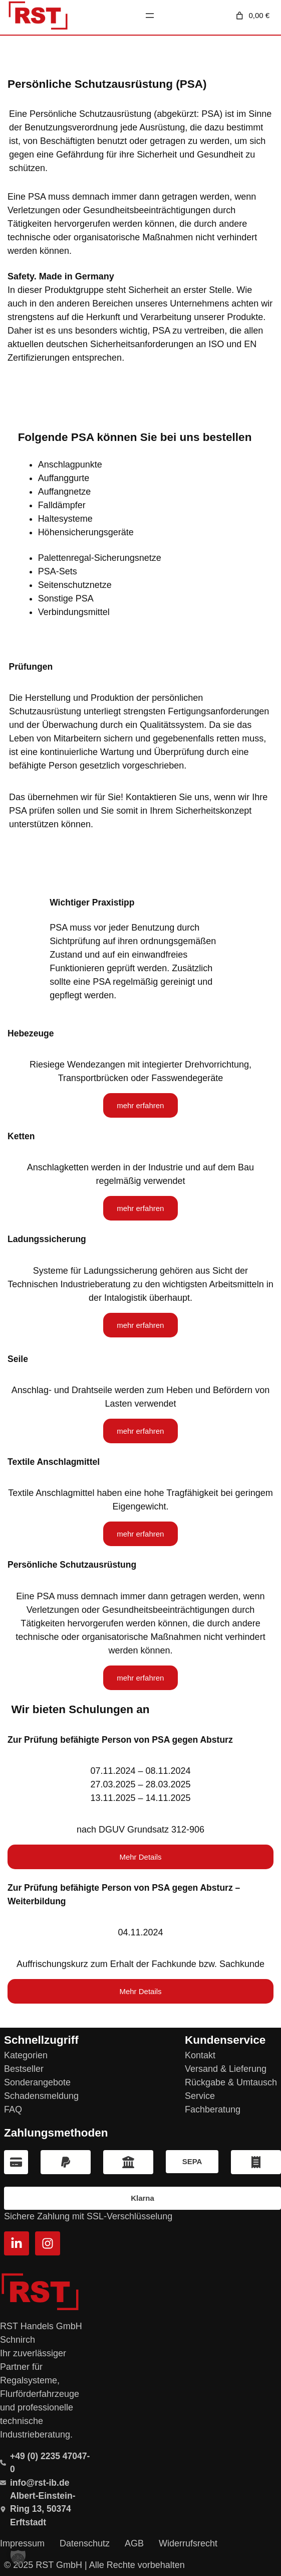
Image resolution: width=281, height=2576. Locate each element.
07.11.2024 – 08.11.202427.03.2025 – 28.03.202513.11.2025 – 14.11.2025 (140, 1784)
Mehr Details (140, 1857)
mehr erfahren (140, 1105)
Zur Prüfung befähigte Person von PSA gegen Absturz (120, 1740)
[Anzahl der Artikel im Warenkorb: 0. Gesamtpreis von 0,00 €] (251, 15)
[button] (18, 2558)
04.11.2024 (140, 1932)
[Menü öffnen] (150, 16)
